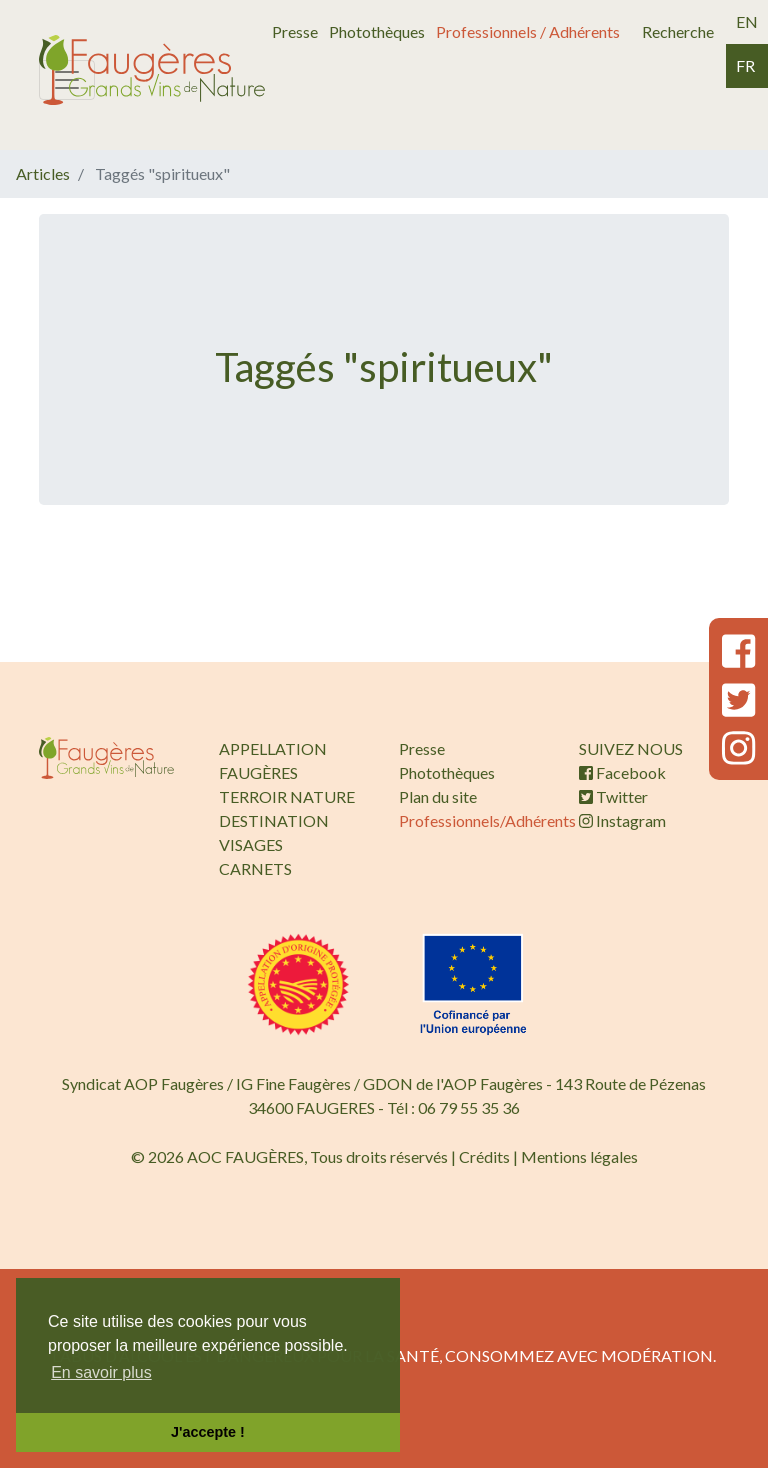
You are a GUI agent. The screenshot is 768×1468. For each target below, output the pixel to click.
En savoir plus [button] (101, 1372)
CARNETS (255, 868)
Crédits (484, 1156)
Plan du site (438, 796)
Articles (43, 173)
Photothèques (377, 31)
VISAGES (251, 844)
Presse (295, 31)
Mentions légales (579, 1156)
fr (745, 65)
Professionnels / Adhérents (528, 31)
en (747, 21)
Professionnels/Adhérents (487, 820)
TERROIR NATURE (287, 796)
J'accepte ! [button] (208, 1432)
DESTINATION (274, 820)
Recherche (678, 31)
